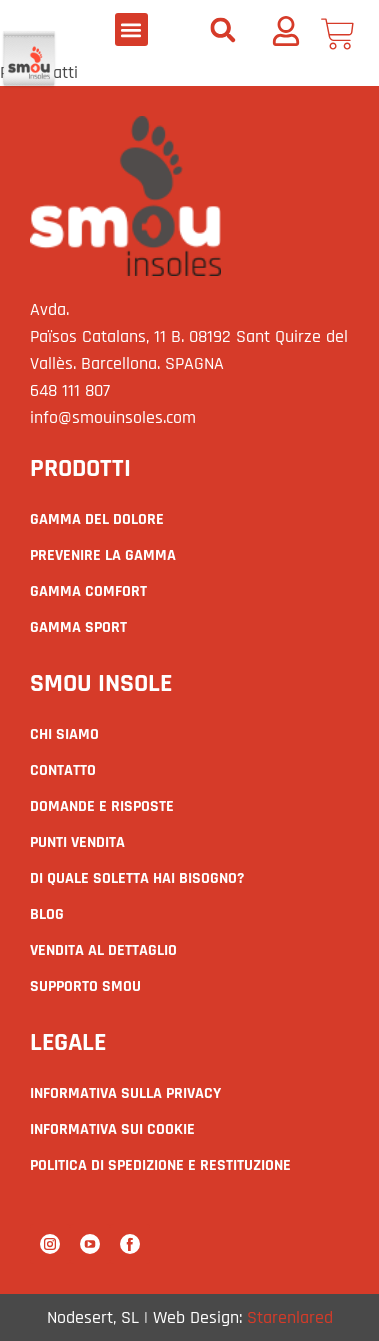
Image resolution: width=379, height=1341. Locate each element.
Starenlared (290, 1317)
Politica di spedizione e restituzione (160, 1165)
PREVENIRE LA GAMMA (103, 555)
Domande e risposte (102, 806)
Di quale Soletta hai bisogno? (137, 878)
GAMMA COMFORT (88, 591)
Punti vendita (77, 842)
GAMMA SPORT (78, 627)
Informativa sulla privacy (125, 1093)
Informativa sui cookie (112, 1129)
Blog (47, 914)
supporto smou (85, 986)
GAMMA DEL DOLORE (97, 519)
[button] (131, 29)
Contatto (63, 770)
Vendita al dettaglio (103, 950)
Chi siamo (64, 734)
